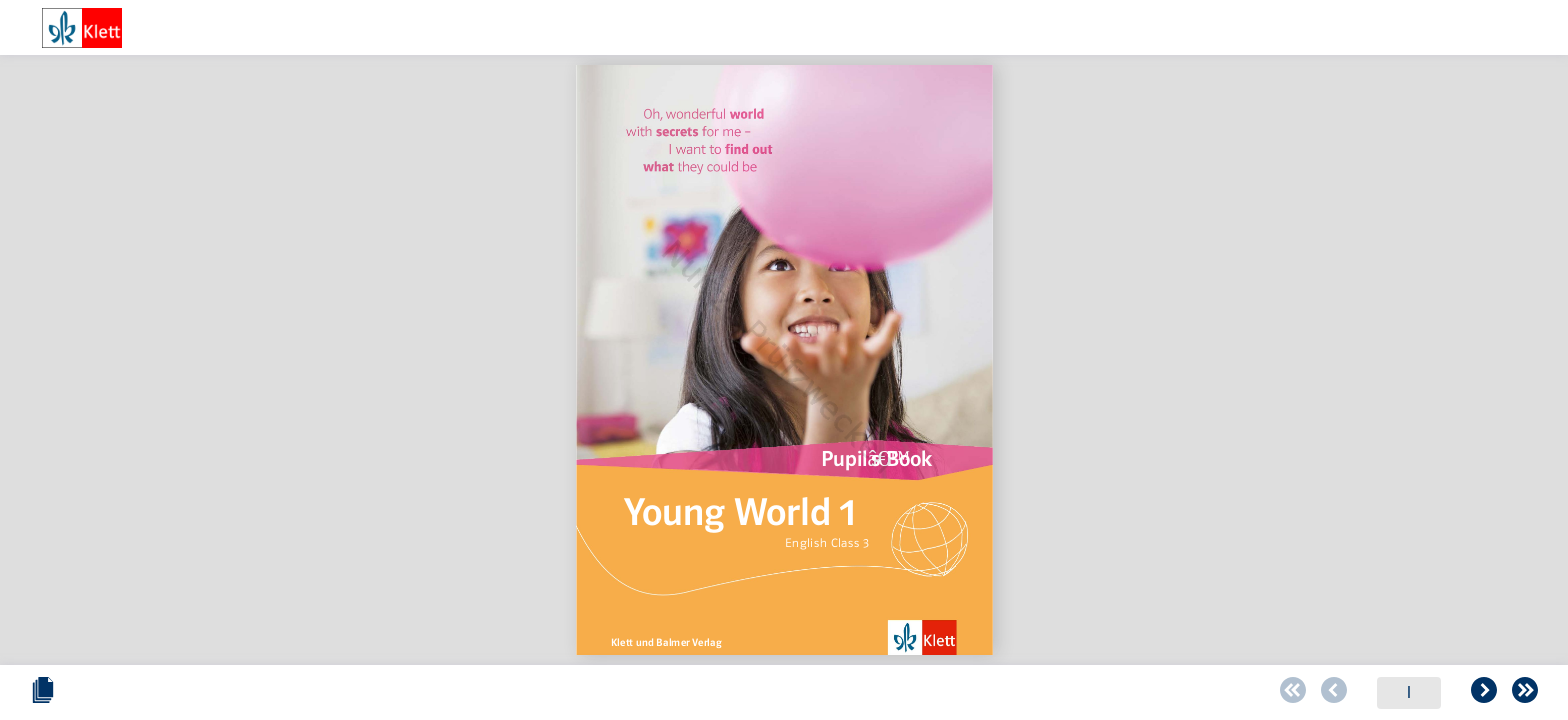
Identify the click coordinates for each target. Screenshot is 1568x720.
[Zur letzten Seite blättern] (900, 693)
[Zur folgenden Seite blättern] (859, 693)
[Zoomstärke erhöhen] (1473, 693)
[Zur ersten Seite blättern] (668, 693)
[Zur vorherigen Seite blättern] (709, 693)
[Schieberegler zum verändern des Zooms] (1336, 692)
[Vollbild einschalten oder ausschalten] (1525, 693)
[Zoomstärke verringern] (1305, 693)
